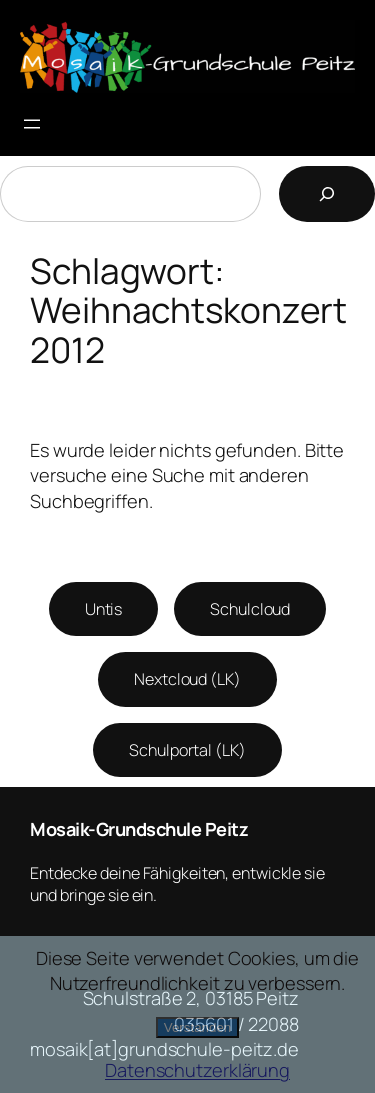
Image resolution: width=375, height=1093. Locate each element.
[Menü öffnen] (32, 124)
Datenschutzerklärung (197, 1070)
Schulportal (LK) (187, 750)
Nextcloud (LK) (187, 679)
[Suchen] (327, 194)
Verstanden (197, 1027)
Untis (104, 609)
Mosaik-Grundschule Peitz (139, 829)
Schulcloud (250, 609)
